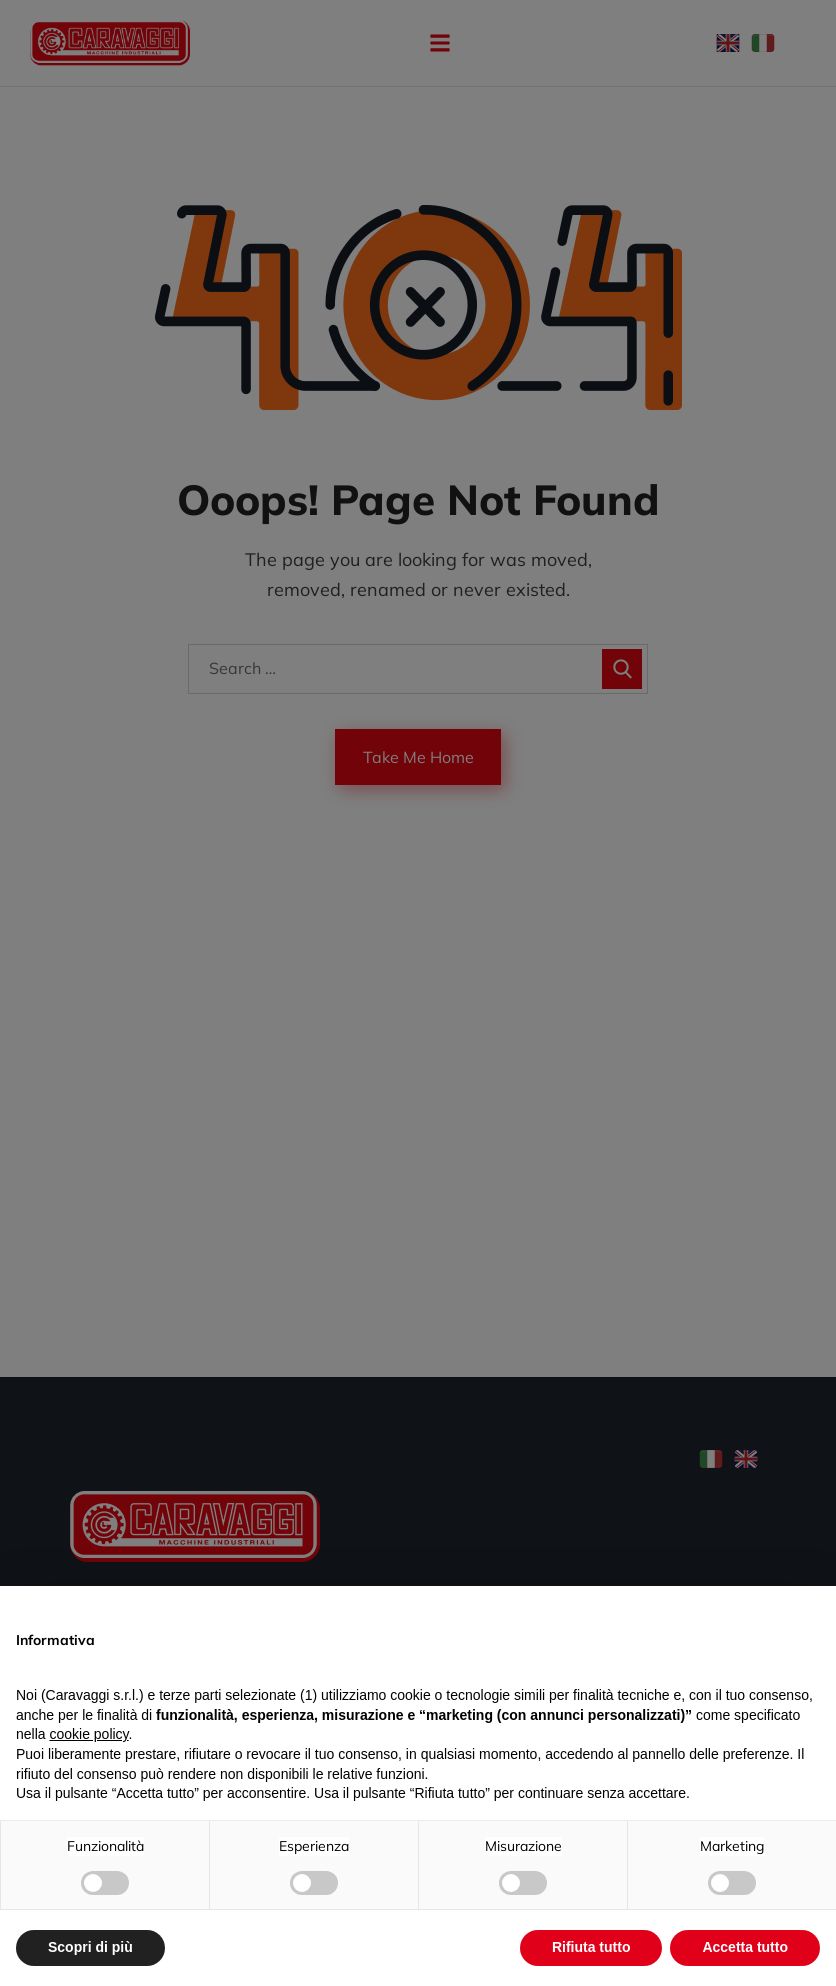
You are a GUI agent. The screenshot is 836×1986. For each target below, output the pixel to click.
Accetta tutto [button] (745, 1947)
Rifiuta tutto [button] (591, 1947)
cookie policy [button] (88, 1734)
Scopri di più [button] (90, 1947)
